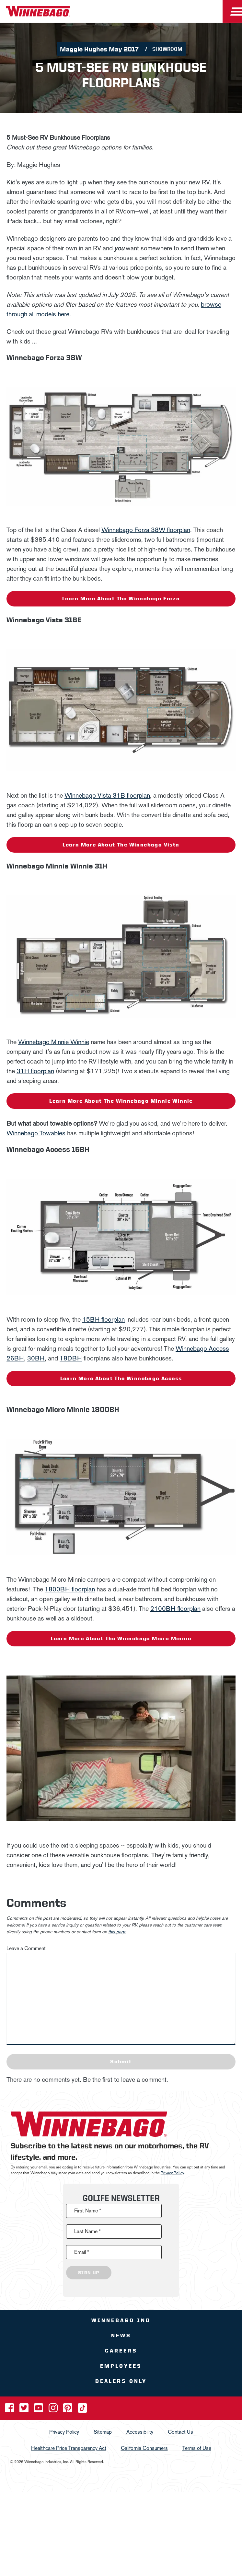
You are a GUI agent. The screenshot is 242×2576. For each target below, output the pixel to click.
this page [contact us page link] (117, 1932)
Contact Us (180, 2432)
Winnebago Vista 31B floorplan (107, 795)
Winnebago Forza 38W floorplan (145, 530)
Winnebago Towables (35, 1133)
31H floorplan (35, 1071)
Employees (121, 2366)
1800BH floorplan (70, 1589)
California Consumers (144, 2448)
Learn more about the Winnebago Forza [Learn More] (121, 598)
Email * (81, 2252)
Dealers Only (121, 2381)
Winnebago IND (121, 2320)
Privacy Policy (172, 2173)
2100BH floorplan (175, 1608)
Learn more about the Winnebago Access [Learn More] (121, 1378)
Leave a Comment (26, 1948)
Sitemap (103, 2432)
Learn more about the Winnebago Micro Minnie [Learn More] (121, 1638)
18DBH (71, 1358)
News (121, 2335)
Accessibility (139, 2432)
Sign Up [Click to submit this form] (88, 2273)
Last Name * (87, 2231)
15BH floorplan (103, 1319)
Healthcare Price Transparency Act (68, 2448)
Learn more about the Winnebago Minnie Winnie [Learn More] (121, 1101)
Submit (121, 2061)
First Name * (87, 2211)
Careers (121, 2351)
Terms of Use (196, 2448)
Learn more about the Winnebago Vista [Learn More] (121, 845)
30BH (36, 1358)
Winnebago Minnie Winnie (53, 1042)
